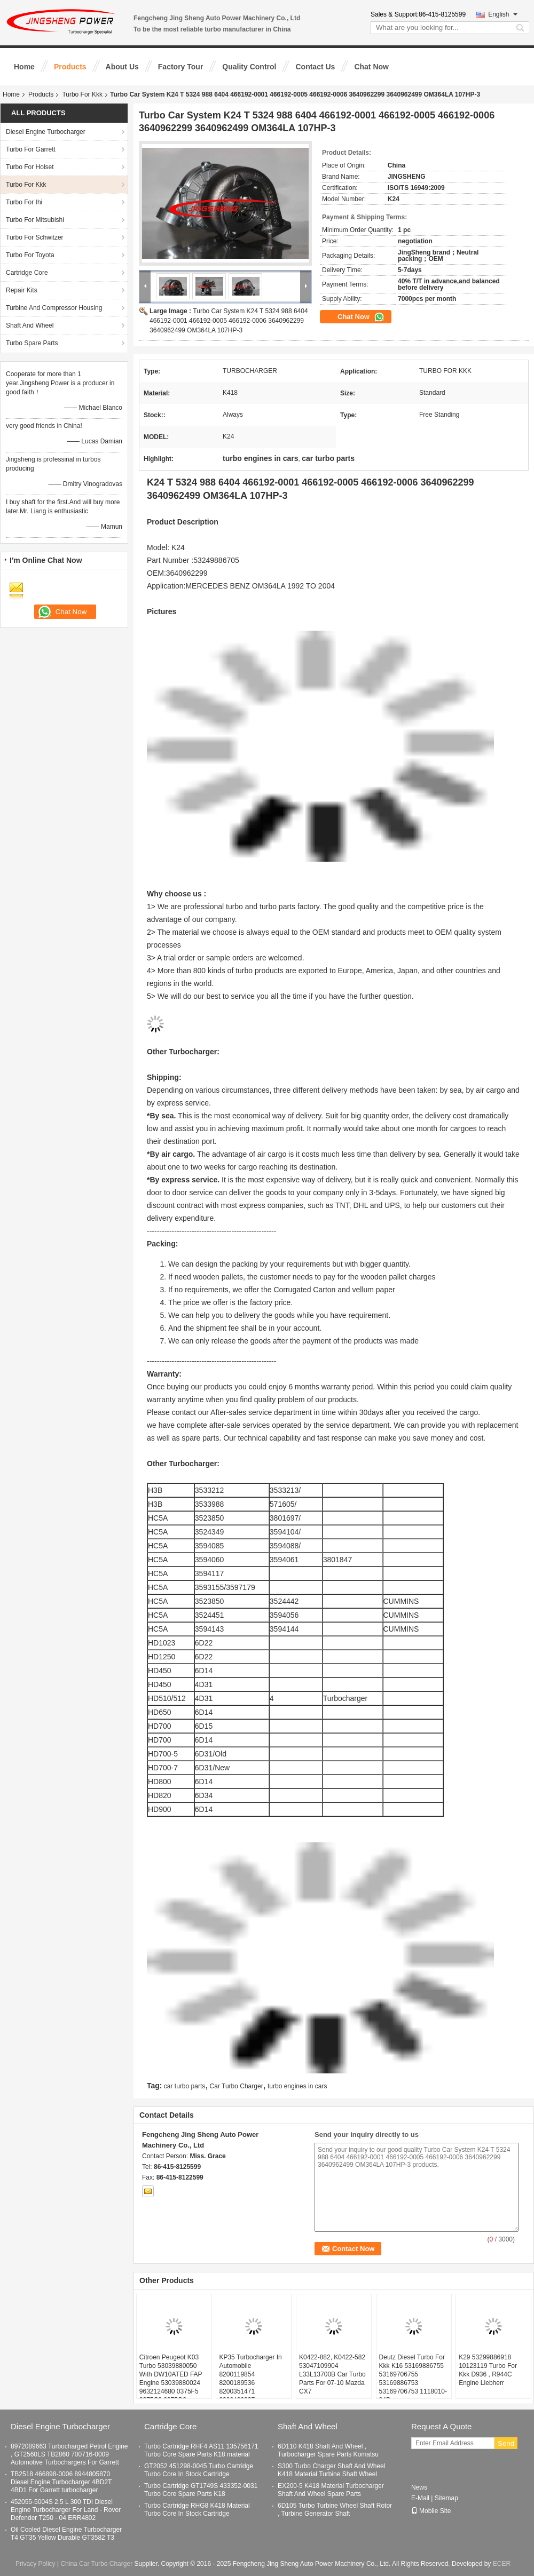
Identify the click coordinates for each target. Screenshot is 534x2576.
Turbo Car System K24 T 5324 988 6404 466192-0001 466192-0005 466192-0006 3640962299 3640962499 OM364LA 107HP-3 (229, 320)
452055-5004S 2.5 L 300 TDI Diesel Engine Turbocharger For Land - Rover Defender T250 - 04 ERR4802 (66, 2510)
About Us (122, 66)
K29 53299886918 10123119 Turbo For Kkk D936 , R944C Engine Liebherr (488, 2370)
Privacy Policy (35, 2563)
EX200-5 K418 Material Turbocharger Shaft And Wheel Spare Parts (331, 2490)
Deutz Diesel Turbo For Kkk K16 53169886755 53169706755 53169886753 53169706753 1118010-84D (413, 2379)
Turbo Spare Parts (32, 343)
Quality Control (249, 66)
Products (70, 66)
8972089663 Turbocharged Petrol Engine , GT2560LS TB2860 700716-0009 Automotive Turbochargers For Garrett (69, 2454)
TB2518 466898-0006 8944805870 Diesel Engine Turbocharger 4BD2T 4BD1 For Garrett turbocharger (61, 2482)
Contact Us (315, 66)
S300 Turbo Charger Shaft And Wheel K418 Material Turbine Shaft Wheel (331, 2470)
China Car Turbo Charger (96, 2563)
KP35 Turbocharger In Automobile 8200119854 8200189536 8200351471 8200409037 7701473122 (250, 2383)
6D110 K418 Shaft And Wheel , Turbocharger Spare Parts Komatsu (328, 2450)
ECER (502, 2563)
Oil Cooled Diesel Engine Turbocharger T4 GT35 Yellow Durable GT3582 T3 (66, 2533)
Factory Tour (180, 66)
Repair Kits (21, 290)
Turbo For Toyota (30, 255)
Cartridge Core (27, 272)
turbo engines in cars (297, 2086)
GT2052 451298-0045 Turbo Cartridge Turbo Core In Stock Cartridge (198, 2470)
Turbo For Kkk (82, 94)
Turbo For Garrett (31, 149)
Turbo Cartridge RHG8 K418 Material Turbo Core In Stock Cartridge (197, 2509)
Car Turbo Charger (236, 2086)
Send (506, 2443)
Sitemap (446, 2498)
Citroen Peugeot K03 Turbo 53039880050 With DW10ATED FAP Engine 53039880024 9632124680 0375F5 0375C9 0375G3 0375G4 (170, 2383)
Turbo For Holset (30, 167)
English (502, 14)
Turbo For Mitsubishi (35, 220)
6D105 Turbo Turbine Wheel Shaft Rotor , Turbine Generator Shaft (335, 2509)
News (419, 2487)
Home (24, 66)
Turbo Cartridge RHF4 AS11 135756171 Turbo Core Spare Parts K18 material (201, 2450)
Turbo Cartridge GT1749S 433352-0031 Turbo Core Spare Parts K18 (200, 2490)
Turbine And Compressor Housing (54, 308)
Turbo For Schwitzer (35, 237)
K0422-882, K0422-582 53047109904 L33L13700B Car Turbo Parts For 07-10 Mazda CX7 (332, 2374)
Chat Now (371, 66)
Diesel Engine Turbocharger (45, 132)
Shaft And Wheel (29, 325)
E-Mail (420, 2498)
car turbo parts (184, 2086)
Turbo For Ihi (24, 202)
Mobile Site (431, 2511)
